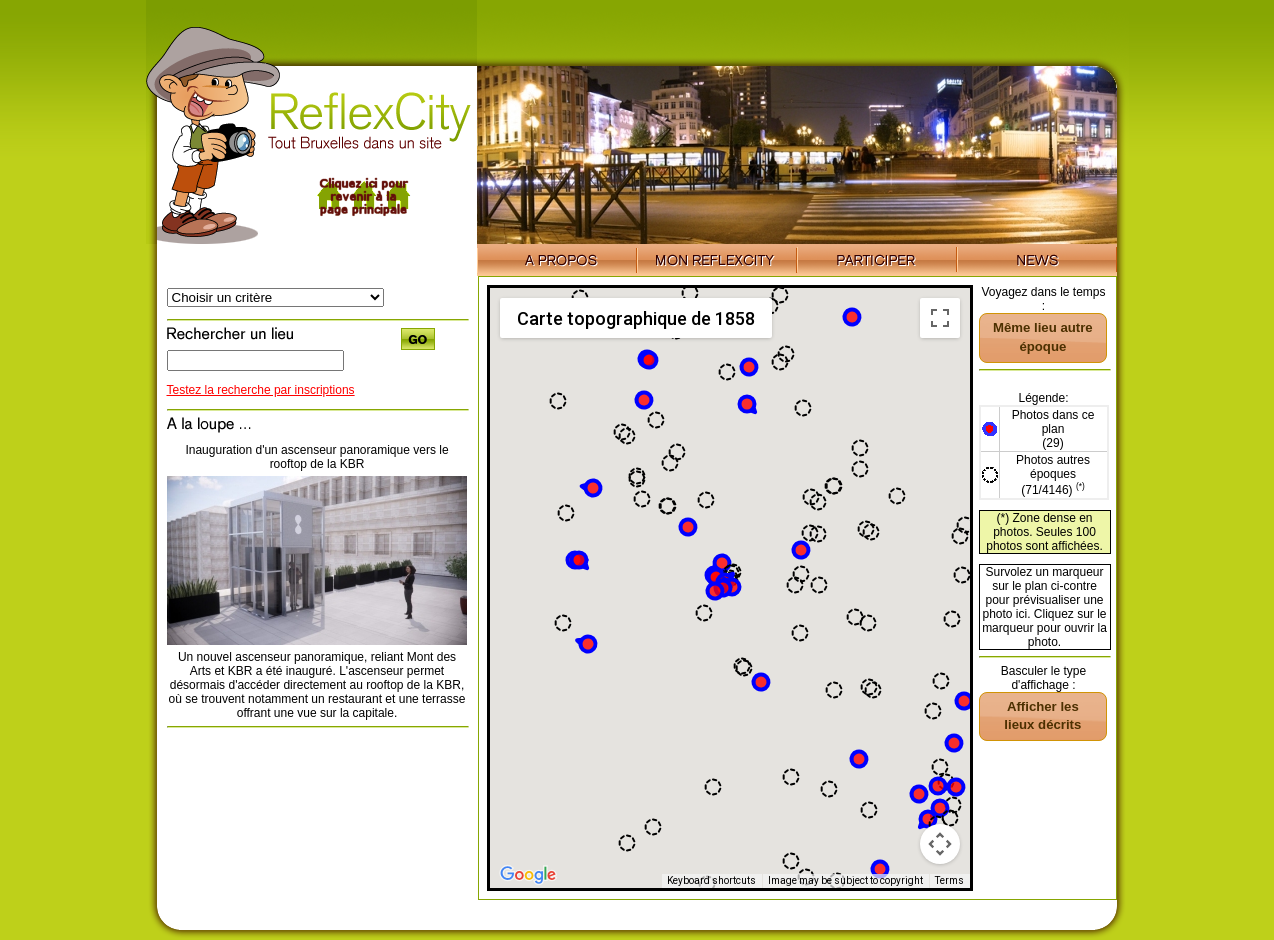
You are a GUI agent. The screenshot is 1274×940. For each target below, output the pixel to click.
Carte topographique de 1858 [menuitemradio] (636, 318)
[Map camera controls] (940, 844)
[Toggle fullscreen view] (940, 318)
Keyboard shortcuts (711, 880)
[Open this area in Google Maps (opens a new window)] (528, 875)
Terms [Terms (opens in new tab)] (949, 880)
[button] (852, 317)
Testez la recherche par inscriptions (261, 390)
